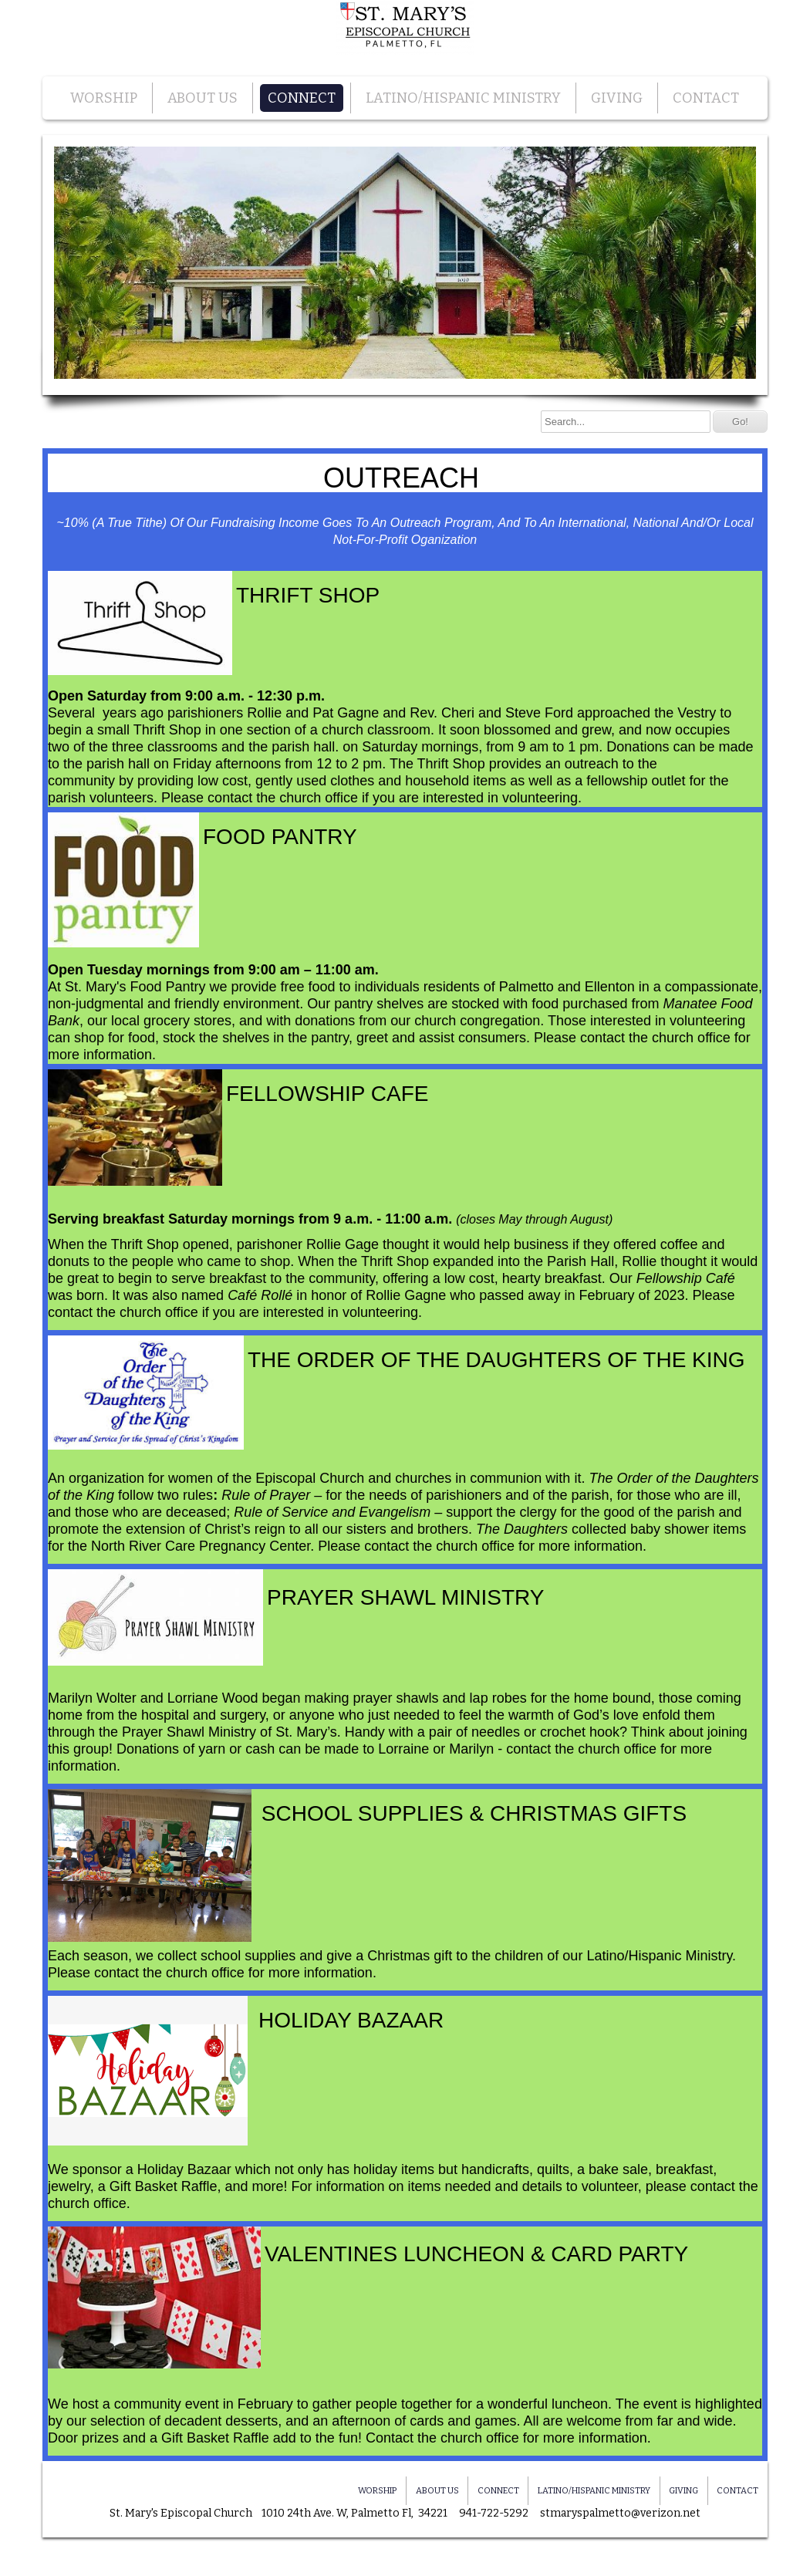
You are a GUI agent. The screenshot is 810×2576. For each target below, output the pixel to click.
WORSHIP (103, 97)
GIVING (617, 97)
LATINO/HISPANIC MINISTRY (463, 97)
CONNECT (302, 97)
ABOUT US (202, 97)
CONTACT (706, 97)
